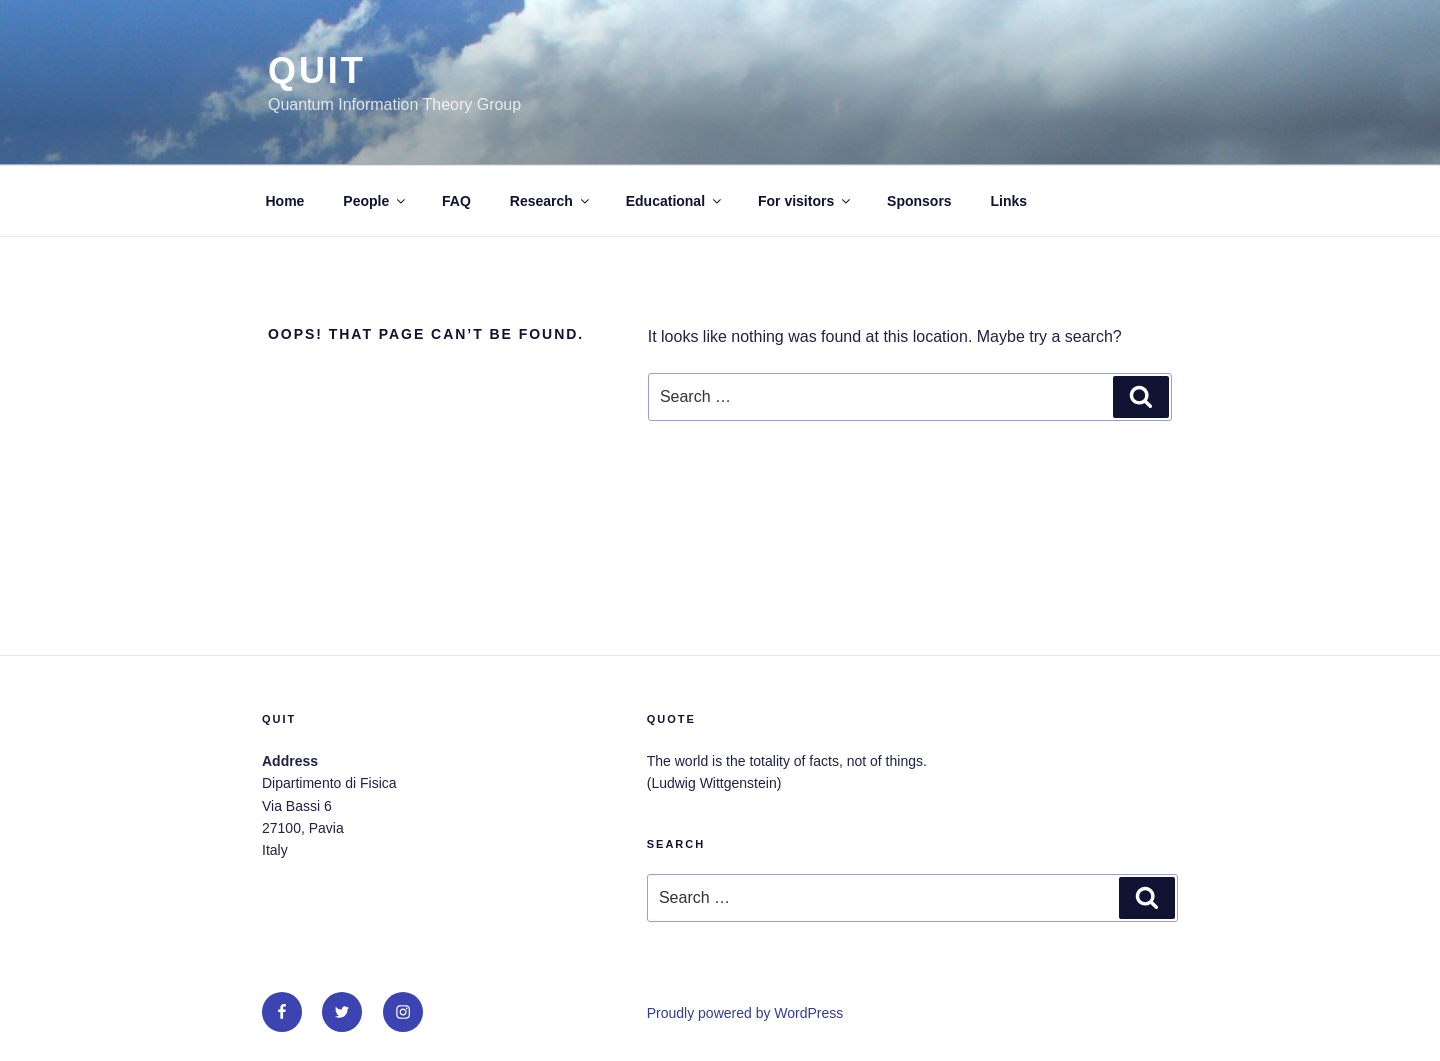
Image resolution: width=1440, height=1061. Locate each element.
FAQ (456, 201)
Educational (675, 201)
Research (551, 201)
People (375, 201)
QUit (317, 70)
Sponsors (919, 201)
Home (285, 201)
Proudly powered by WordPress (745, 1013)
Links (1009, 201)
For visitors (805, 201)
